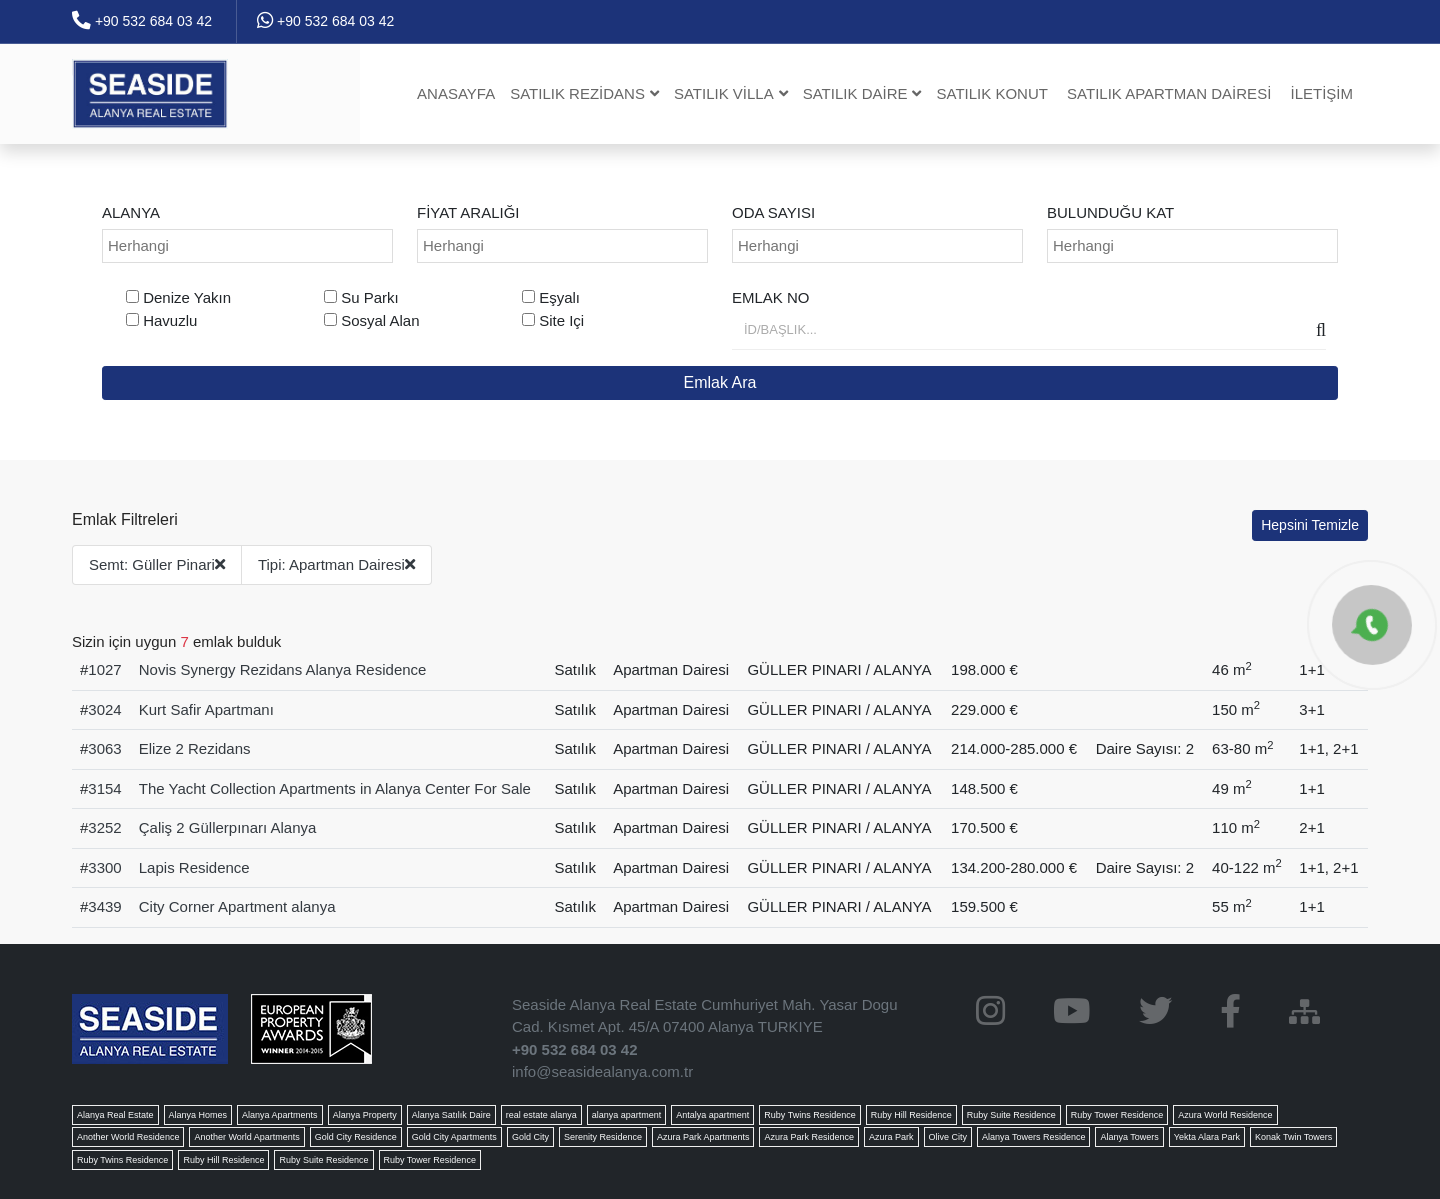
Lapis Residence (194, 867)
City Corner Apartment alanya (237, 906)
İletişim (1321, 93)
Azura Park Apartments (703, 1137)
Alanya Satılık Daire (451, 1115)
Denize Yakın (187, 297)
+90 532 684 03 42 (142, 21)
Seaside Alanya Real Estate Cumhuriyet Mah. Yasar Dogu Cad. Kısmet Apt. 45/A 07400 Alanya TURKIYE (705, 1016)
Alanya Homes (198, 1115)
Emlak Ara (720, 382)
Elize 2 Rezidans (195, 748)
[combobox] (247, 246)
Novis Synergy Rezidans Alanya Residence (283, 669)
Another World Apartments (246, 1137)
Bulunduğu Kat (1110, 212)
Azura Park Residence (809, 1137)
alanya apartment (627, 1115)
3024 (104, 709)
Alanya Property (365, 1115)
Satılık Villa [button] (731, 93)
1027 (104, 669)
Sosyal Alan (380, 320)
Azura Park (891, 1137)
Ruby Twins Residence (809, 1115)
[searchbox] (250, 246)
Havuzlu (170, 320)
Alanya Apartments (280, 1115)
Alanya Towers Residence (1033, 1137)
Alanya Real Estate (115, 1115)
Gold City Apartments (454, 1137)
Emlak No (771, 297)
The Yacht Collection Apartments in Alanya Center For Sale (335, 788)
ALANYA (131, 212)
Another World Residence (128, 1137)
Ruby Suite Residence (1011, 1115)
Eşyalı (559, 297)
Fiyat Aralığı (468, 212)
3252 (104, 827)
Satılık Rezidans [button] (584, 93)
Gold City (530, 1137)
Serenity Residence (603, 1137)
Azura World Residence (1225, 1115)
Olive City (948, 1137)
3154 (104, 788)
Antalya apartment (712, 1115)
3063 (104, 748)
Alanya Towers (1129, 1137)
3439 (104, 906)
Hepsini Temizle (1310, 525)
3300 (104, 867)
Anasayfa (456, 93)
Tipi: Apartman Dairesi (336, 564)
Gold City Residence (356, 1137)
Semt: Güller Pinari (157, 564)
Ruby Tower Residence (1117, 1115)
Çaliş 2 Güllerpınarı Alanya (228, 827)
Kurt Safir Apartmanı (206, 709)
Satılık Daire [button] (862, 93)
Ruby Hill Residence (911, 1115)
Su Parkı (370, 297)
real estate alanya (541, 1115)
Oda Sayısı (773, 212)
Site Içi (561, 320)
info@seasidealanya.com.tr (602, 1071)
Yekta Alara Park (1207, 1137)
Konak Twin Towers (1293, 1137)
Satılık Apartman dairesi (1169, 93)
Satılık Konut (991, 93)
